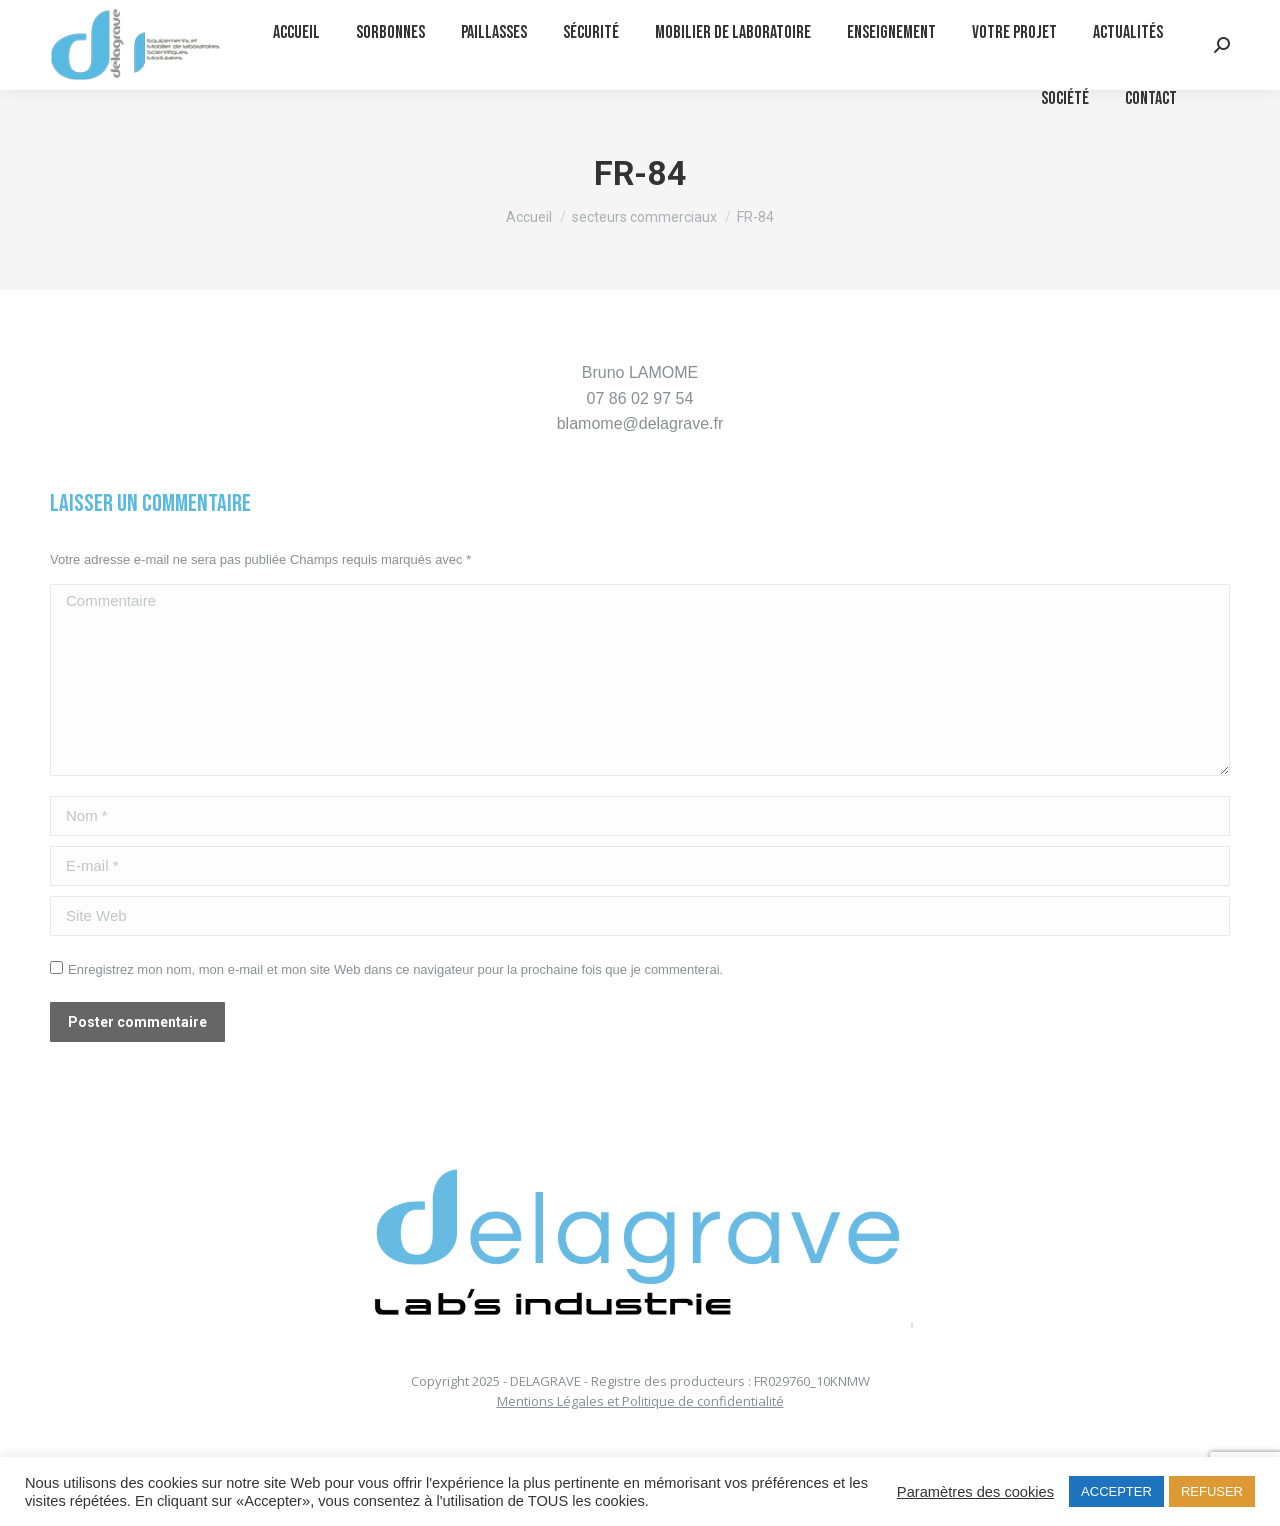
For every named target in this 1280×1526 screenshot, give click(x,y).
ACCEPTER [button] (1116, 1491)
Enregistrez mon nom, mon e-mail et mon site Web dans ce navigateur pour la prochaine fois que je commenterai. (395, 969)
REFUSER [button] (1212, 1491)
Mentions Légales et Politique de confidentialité (640, 1401)
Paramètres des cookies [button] (975, 1492)
